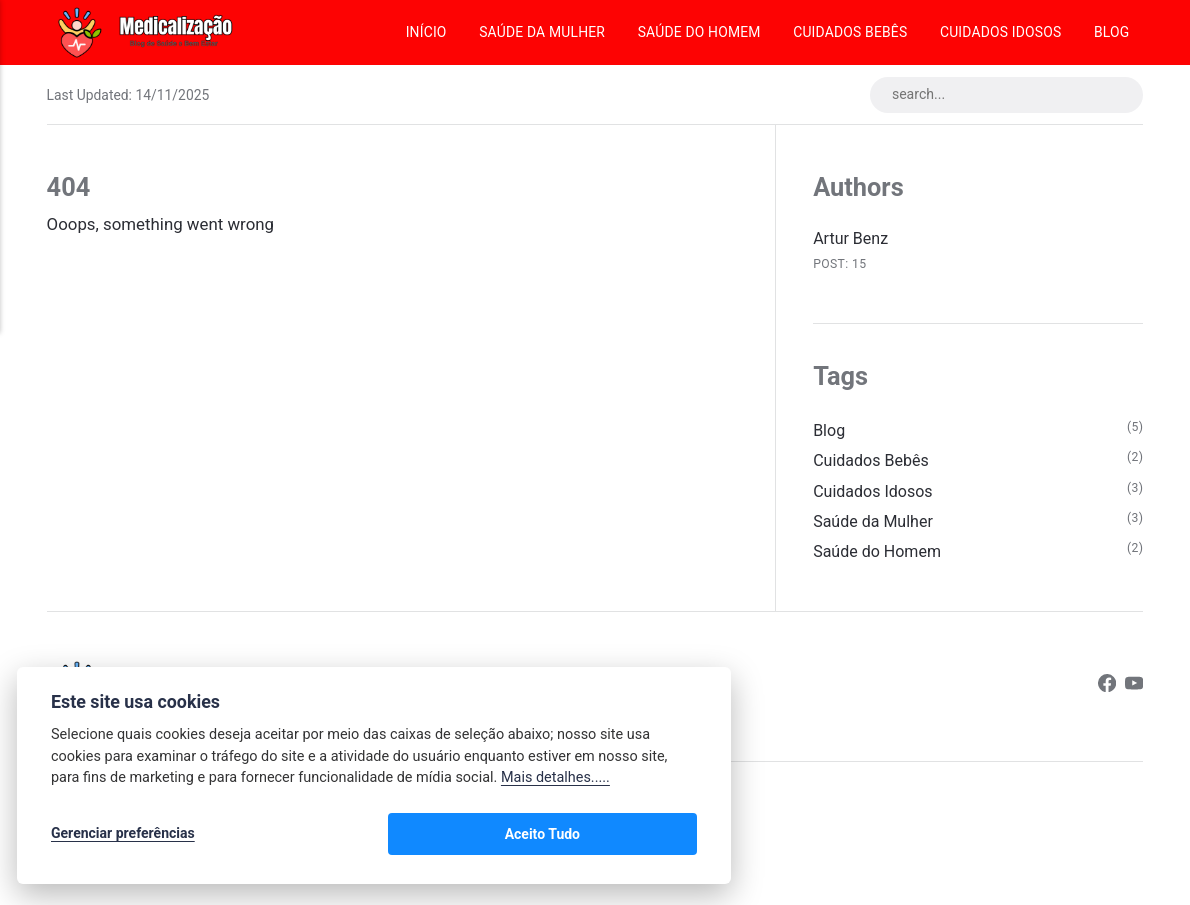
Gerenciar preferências (123, 837)
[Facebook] (1105, 696)
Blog (1111, 32)
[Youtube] (1133, 696)
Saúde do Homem (699, 32)
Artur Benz (852, 240)
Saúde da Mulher (542, 32)
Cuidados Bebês (850, 32)
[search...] (1000, 96)
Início (426, 32)
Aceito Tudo (638, 837)
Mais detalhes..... (555, 783)
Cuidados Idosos (1000, 32)
